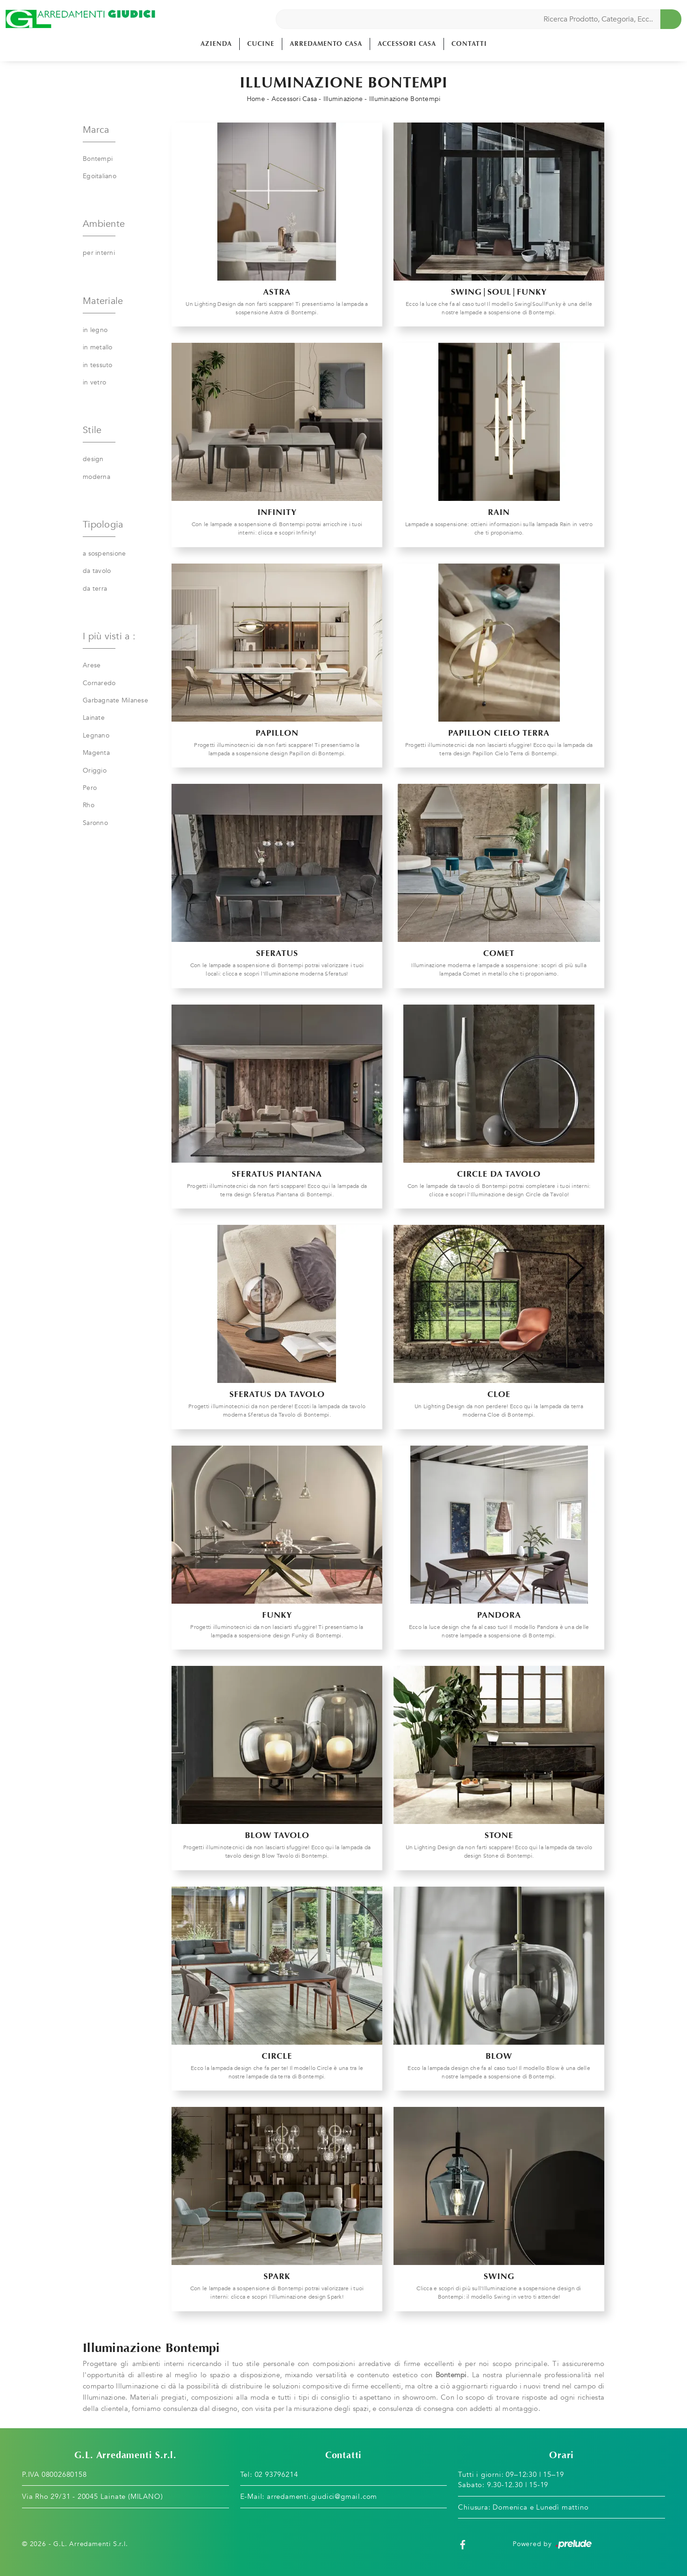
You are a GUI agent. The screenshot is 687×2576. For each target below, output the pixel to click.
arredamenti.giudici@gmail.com (322, 2496)
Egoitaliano (99, 176)
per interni (99, 252)
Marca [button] (96, 129)
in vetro (94, 382)
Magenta (96, 752)
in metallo (98, 347)
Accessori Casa (407, 44)
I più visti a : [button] (109, 636)
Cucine (260, 44)
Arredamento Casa (326, 44)
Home (256, 98)
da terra (95, 588)
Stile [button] (92, 430)
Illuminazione (343, 98)
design (93, 459)
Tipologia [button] (103, 524)
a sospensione (104, 553)
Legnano (96, 735)
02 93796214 (276, 2474)
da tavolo (97, 570)
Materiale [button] (103, 301)
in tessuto (98, 365)
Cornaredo (99, 683)
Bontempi (98, 158)
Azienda (216, 44)
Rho (88, 805)
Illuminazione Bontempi (405, 98)
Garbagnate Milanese (115, 700)
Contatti (469, 44)
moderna (96, 476)
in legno (95, 330)
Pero (90, 787)
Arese (91, 665)
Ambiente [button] (104, 223)
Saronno (95, 822)
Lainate (94, 717)
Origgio (95, 770)
